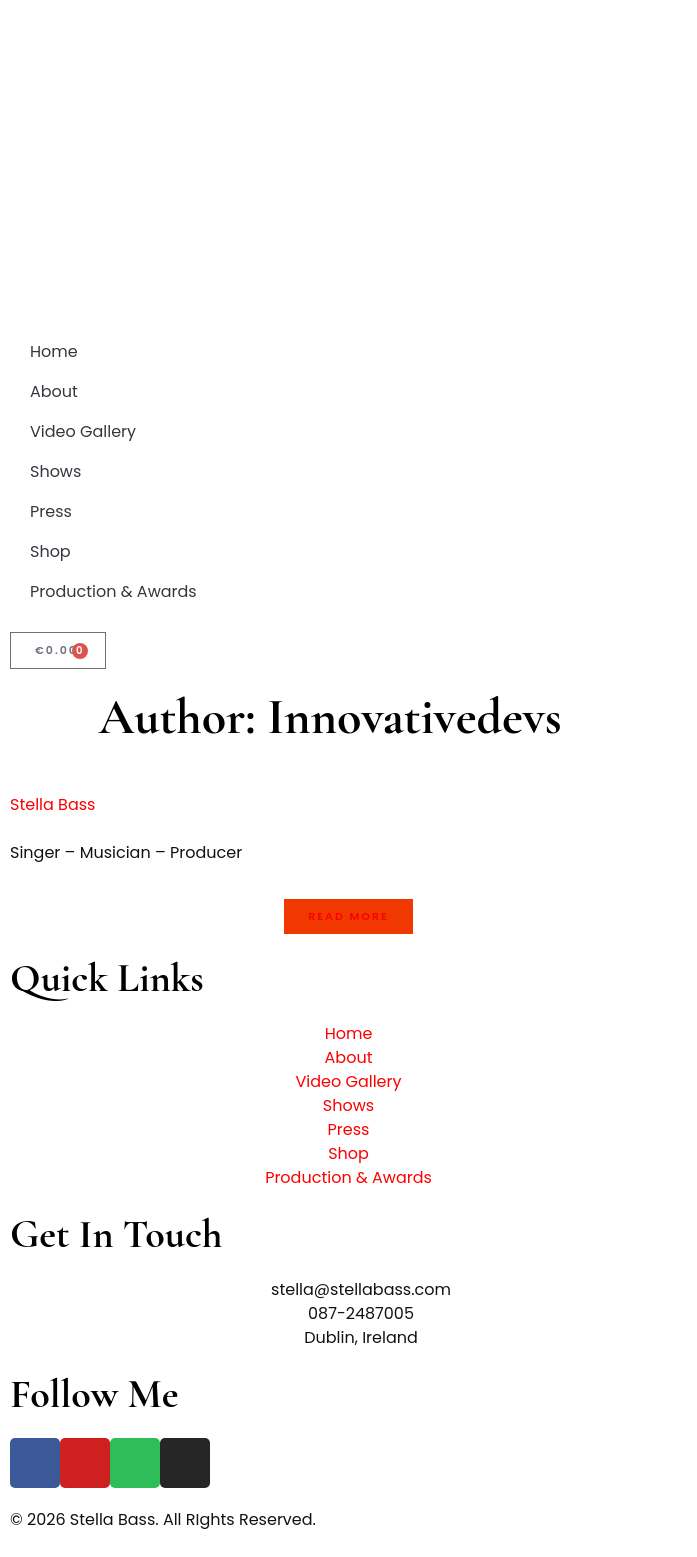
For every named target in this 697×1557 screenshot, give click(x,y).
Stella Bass (52, 804)
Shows (55, 471)
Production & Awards (113, 591)
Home (54, 351)
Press (51, 511)
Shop (50, 551)
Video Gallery (83, 431)
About (54, 391)
